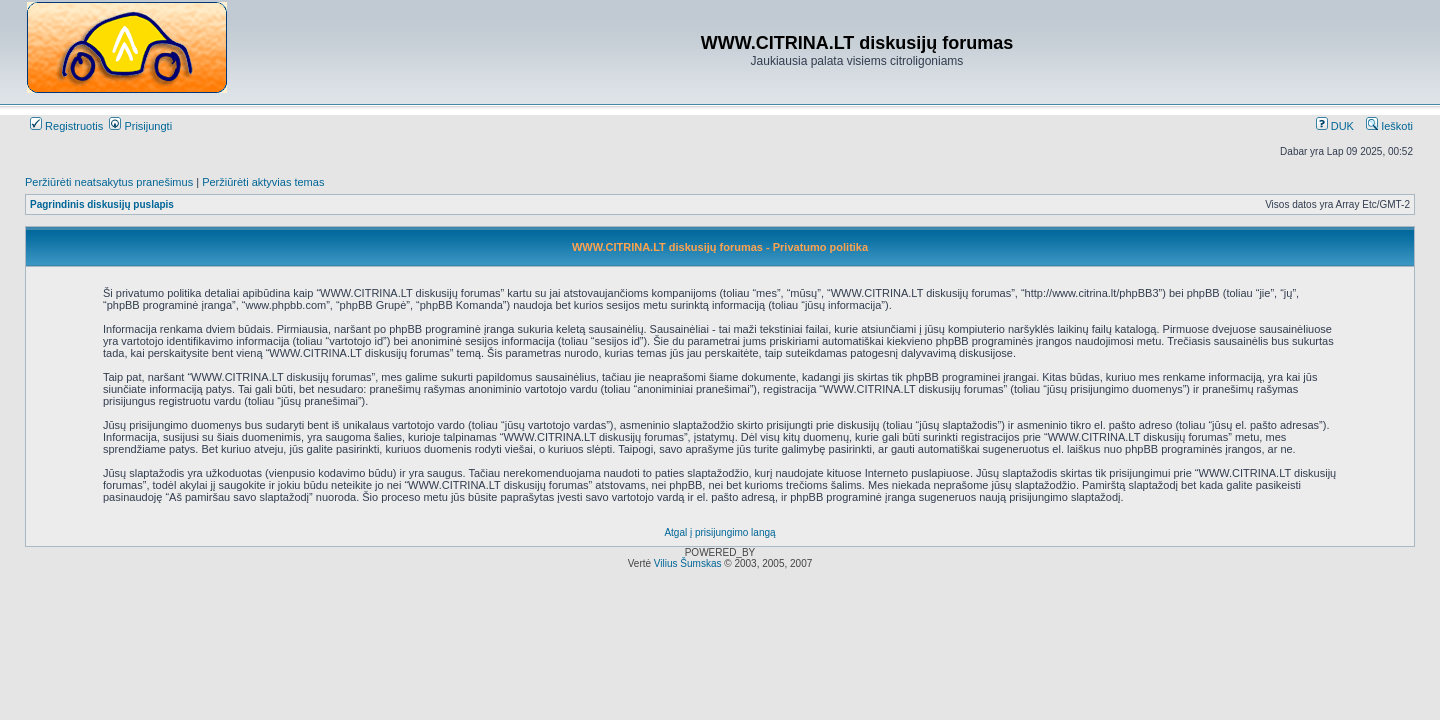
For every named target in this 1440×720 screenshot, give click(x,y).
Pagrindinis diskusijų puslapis (102, 204)
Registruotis (66, 126)
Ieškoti (1389, 126)
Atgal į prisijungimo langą (719, 532)
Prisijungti (140, 126)
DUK (1335, 126)
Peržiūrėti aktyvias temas (263, 182)
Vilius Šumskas (688, 563)
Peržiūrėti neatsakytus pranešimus (109, 182)
